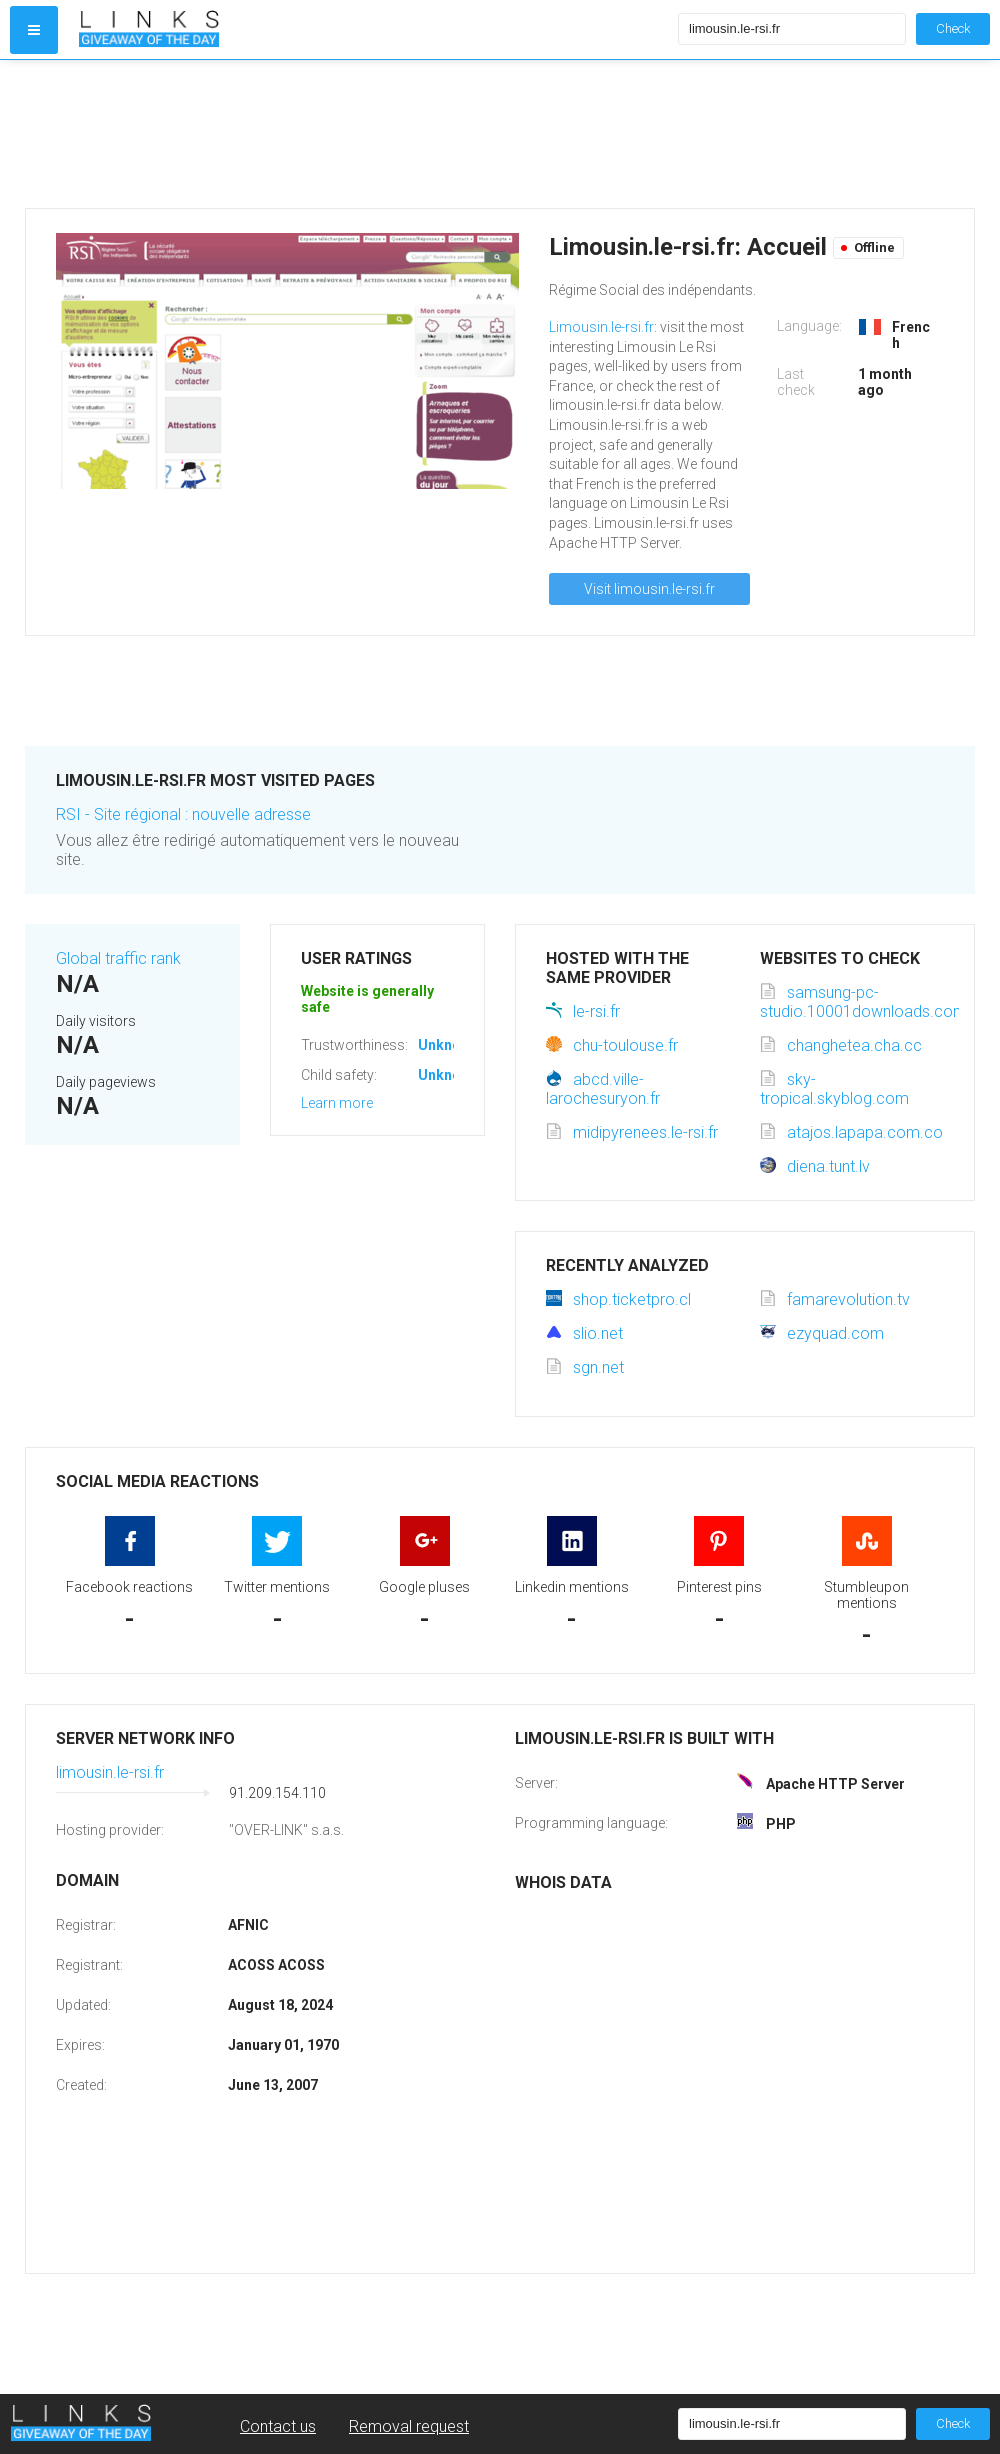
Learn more (337, 1103)
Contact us (278, 2426)
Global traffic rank (118, 958)
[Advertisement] (374, 134)
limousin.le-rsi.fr (110, 1772)
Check (953, 28)
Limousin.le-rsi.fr (601, 327)
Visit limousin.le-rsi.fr (649, 589)
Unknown (448, 1045)
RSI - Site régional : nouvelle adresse (183, 814)
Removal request (409, 2426)
